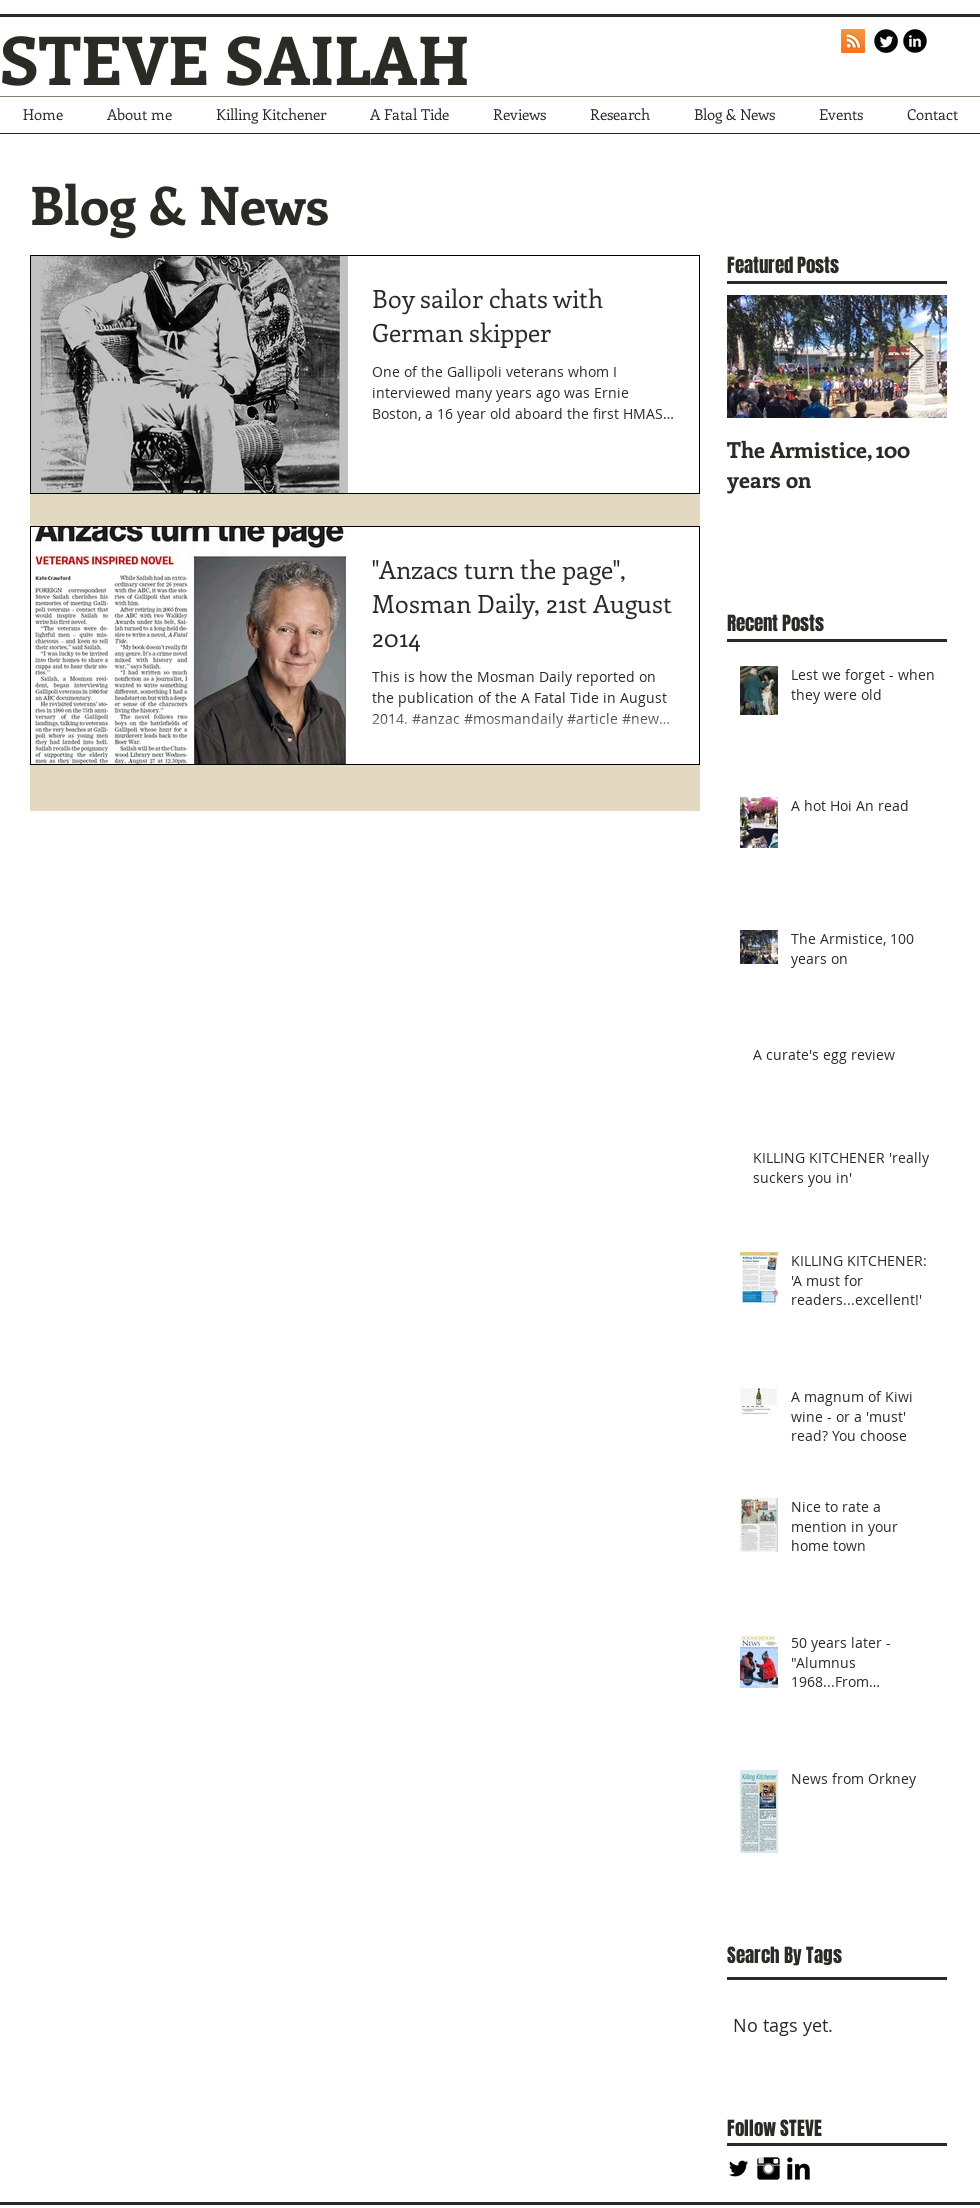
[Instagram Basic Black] (768, 2168)
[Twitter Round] (886, 41)
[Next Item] (915, 356)
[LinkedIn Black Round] (915, 41)
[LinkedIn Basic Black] (798, 2168)
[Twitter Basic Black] (738, 2168)
